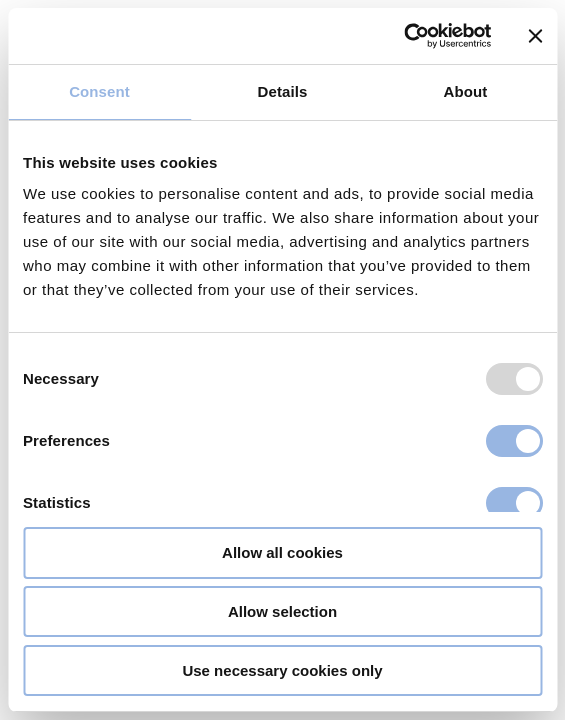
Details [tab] (283, 91)
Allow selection (282, 611)
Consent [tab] (99, 91)
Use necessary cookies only (282, 670)
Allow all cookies (282, 552)
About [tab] (466, 91)
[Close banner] (535, 36)
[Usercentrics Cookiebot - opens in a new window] (403, 36)
